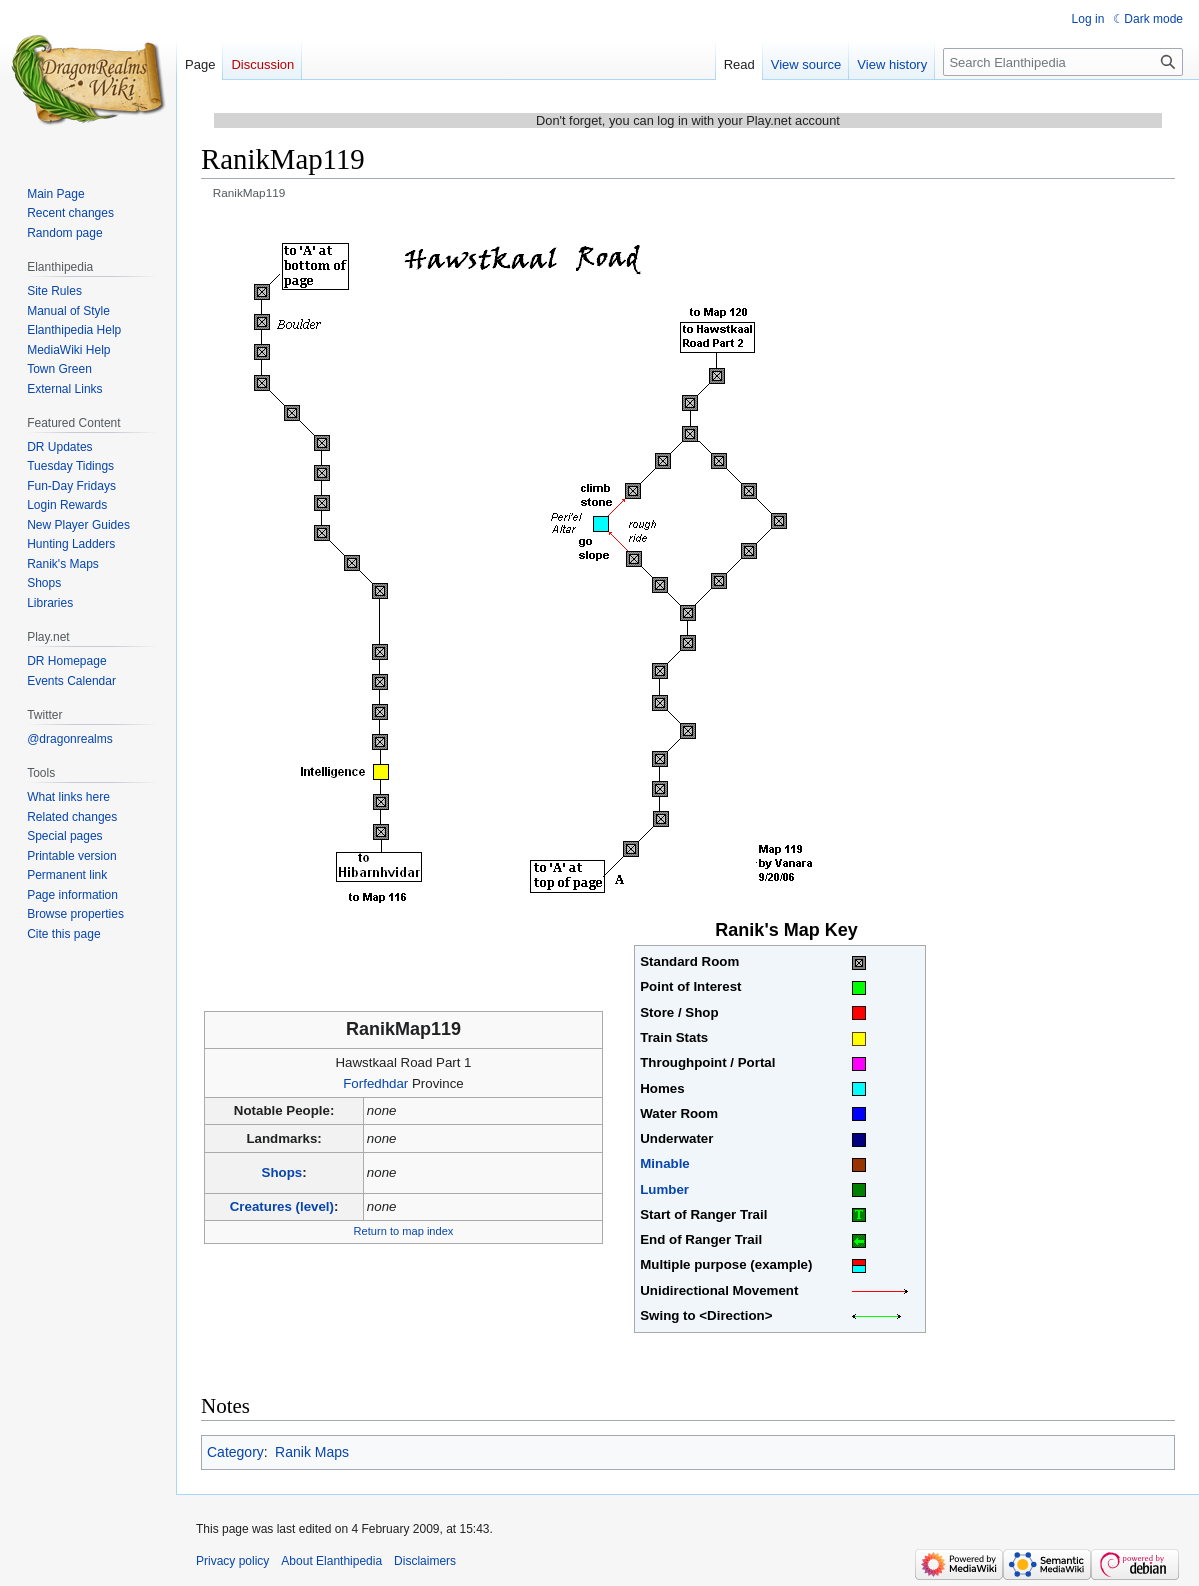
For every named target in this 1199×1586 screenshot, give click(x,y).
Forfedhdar (375, 1083)
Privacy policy (232, 1561)
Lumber (664, 1189)
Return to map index (404, 1231)
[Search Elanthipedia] (1063, 62)
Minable (665, 1163)
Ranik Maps (312, 1452)
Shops (282, 1172)
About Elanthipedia (331, 1561)
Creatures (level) (282, 1206)
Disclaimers (425, 1561)
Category (235, 1452)
